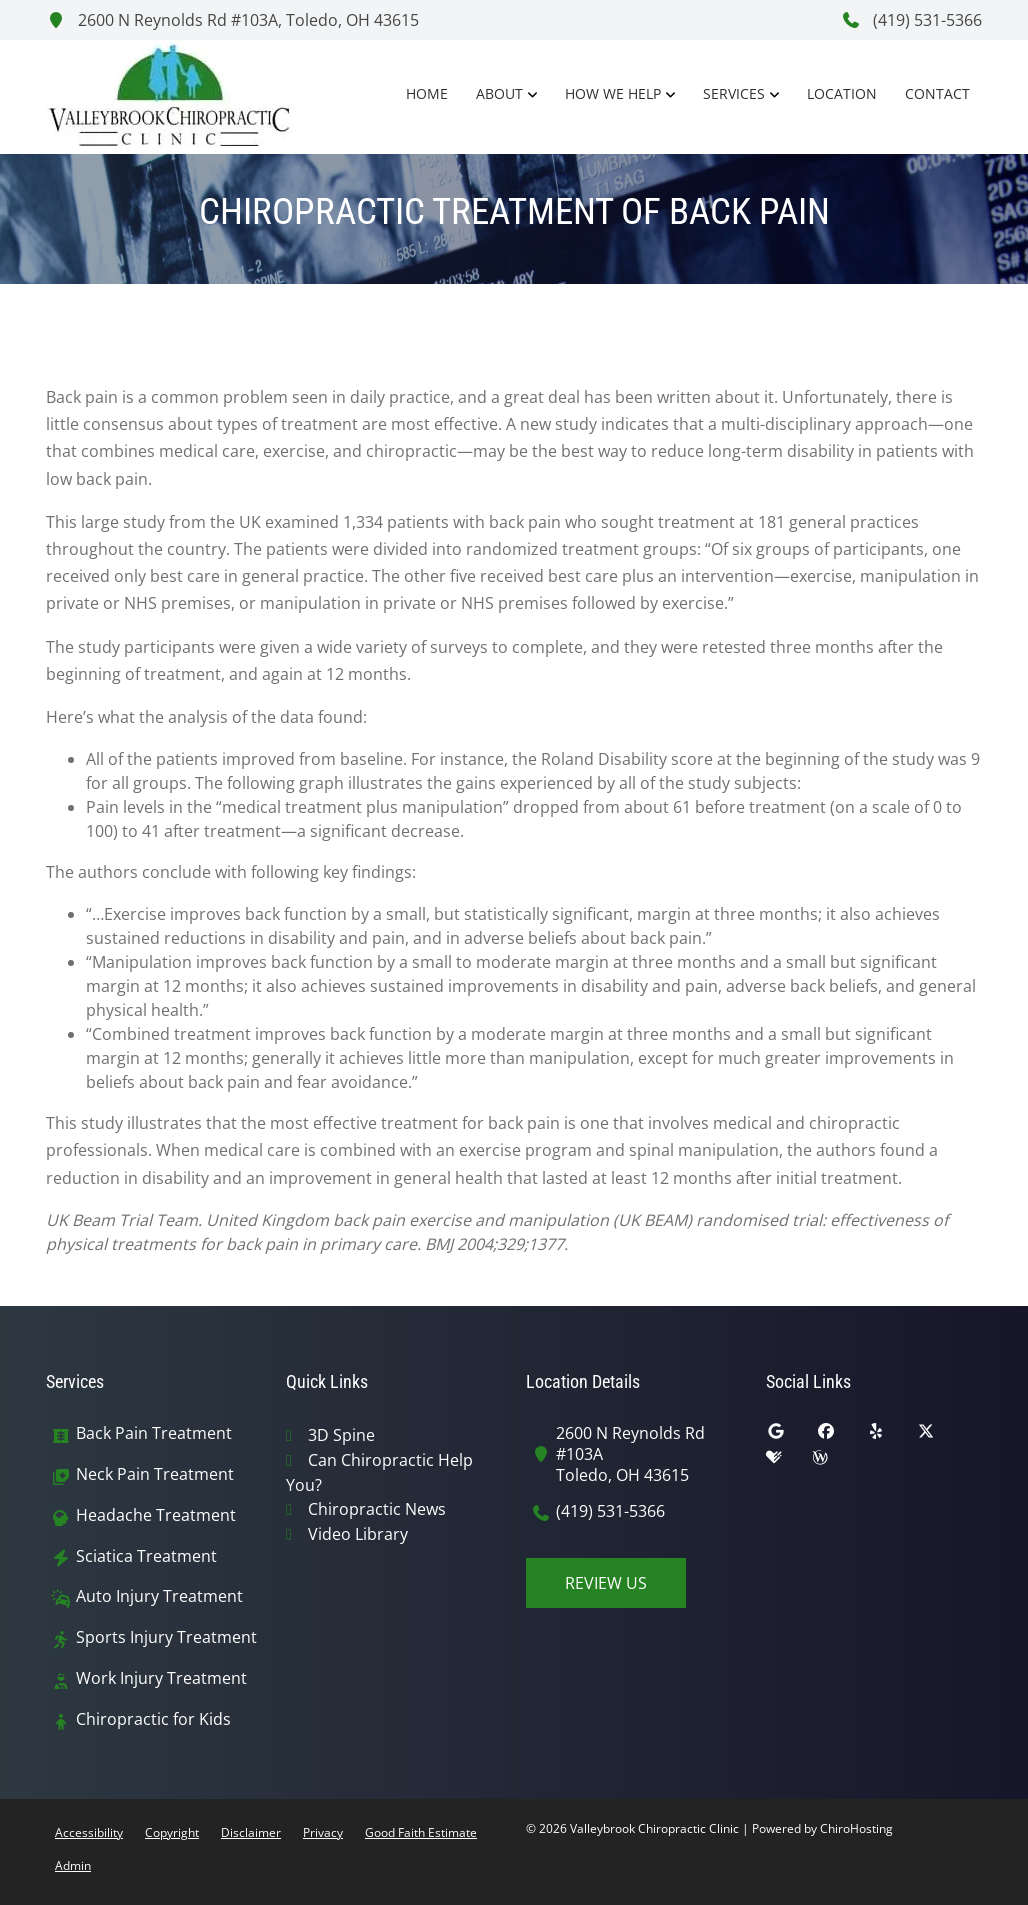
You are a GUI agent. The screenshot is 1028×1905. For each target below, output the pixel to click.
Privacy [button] (323, 1832)
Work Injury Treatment (161, 1678)
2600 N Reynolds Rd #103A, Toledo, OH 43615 (232, 20)
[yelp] (891, 1436)
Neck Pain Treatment (155, 1474)
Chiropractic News (377, 1509)
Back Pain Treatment (154, 1433)
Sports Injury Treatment (166, 1637)
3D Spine (341, 1435)
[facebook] (841, 1436)
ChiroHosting (856, 1828)
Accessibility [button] (89, 1832)
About (499, 93)
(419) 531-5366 (911, 20)
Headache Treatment (156, 1515)
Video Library (358, 1534)
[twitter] (941, 1436)
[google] (791, 1436)
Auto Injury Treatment (159, 1596)
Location (842, 93)
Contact (937, 93)
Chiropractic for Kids (153, 1719)
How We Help (613, 93)
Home (427, 93)
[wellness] (835, 1462)
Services (734, 93)
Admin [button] (73, 1865)
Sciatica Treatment (146, 1556)
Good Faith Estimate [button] (421, 1832)
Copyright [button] (172, 1832)
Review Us (606, 1583)
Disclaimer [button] (251, 1832)
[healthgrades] (789, 1462)
